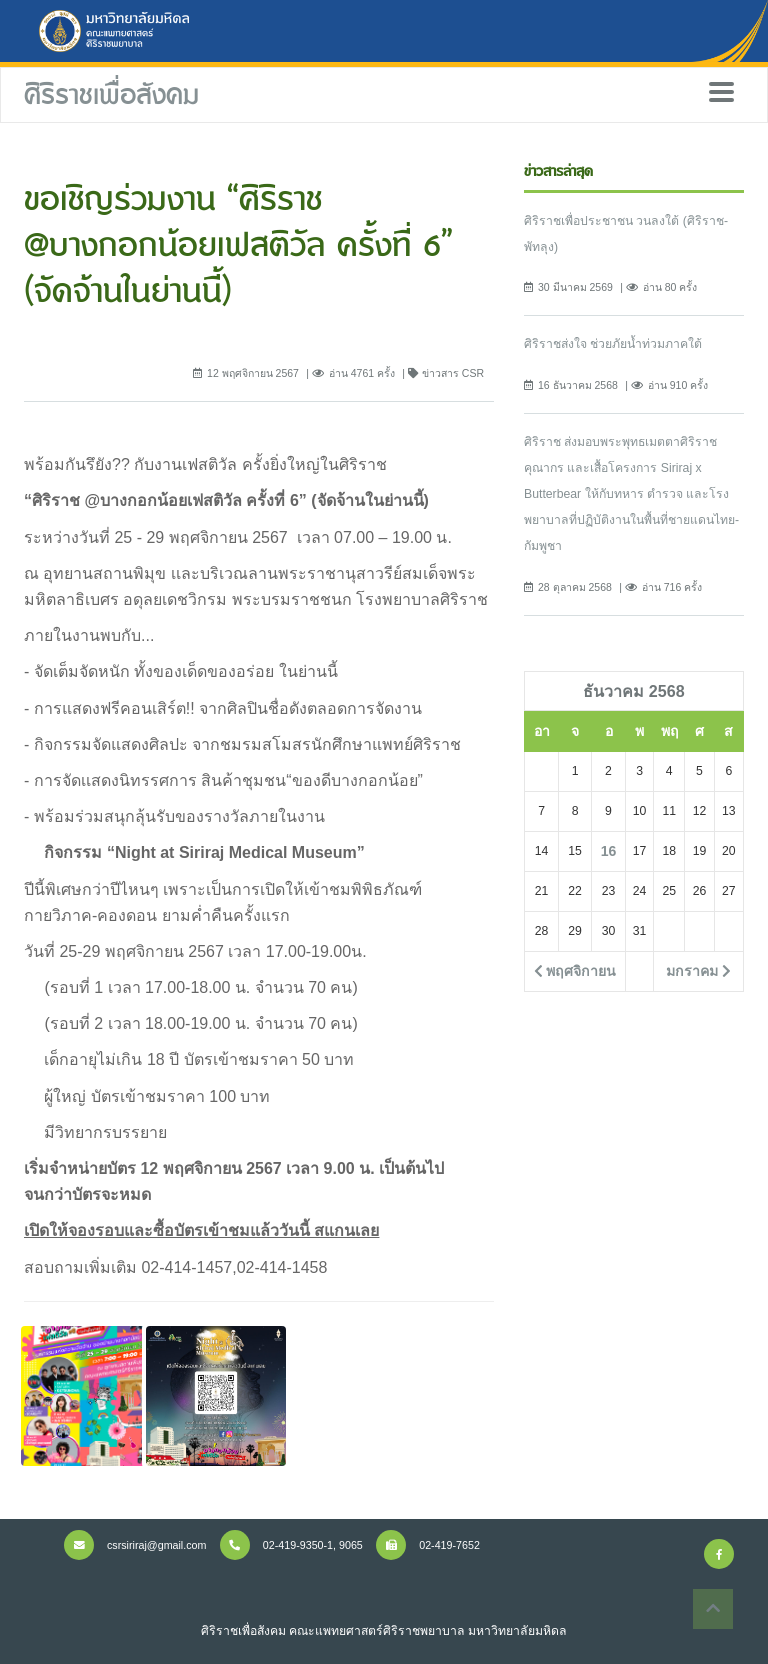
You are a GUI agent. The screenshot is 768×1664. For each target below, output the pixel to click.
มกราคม (698, 971)
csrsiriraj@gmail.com (135, 1545)
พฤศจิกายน (575, 971)
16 (609, 851)
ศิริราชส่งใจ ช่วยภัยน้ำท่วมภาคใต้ (613, 344)
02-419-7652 (428, 1545)
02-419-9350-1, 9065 (291, 1545)
